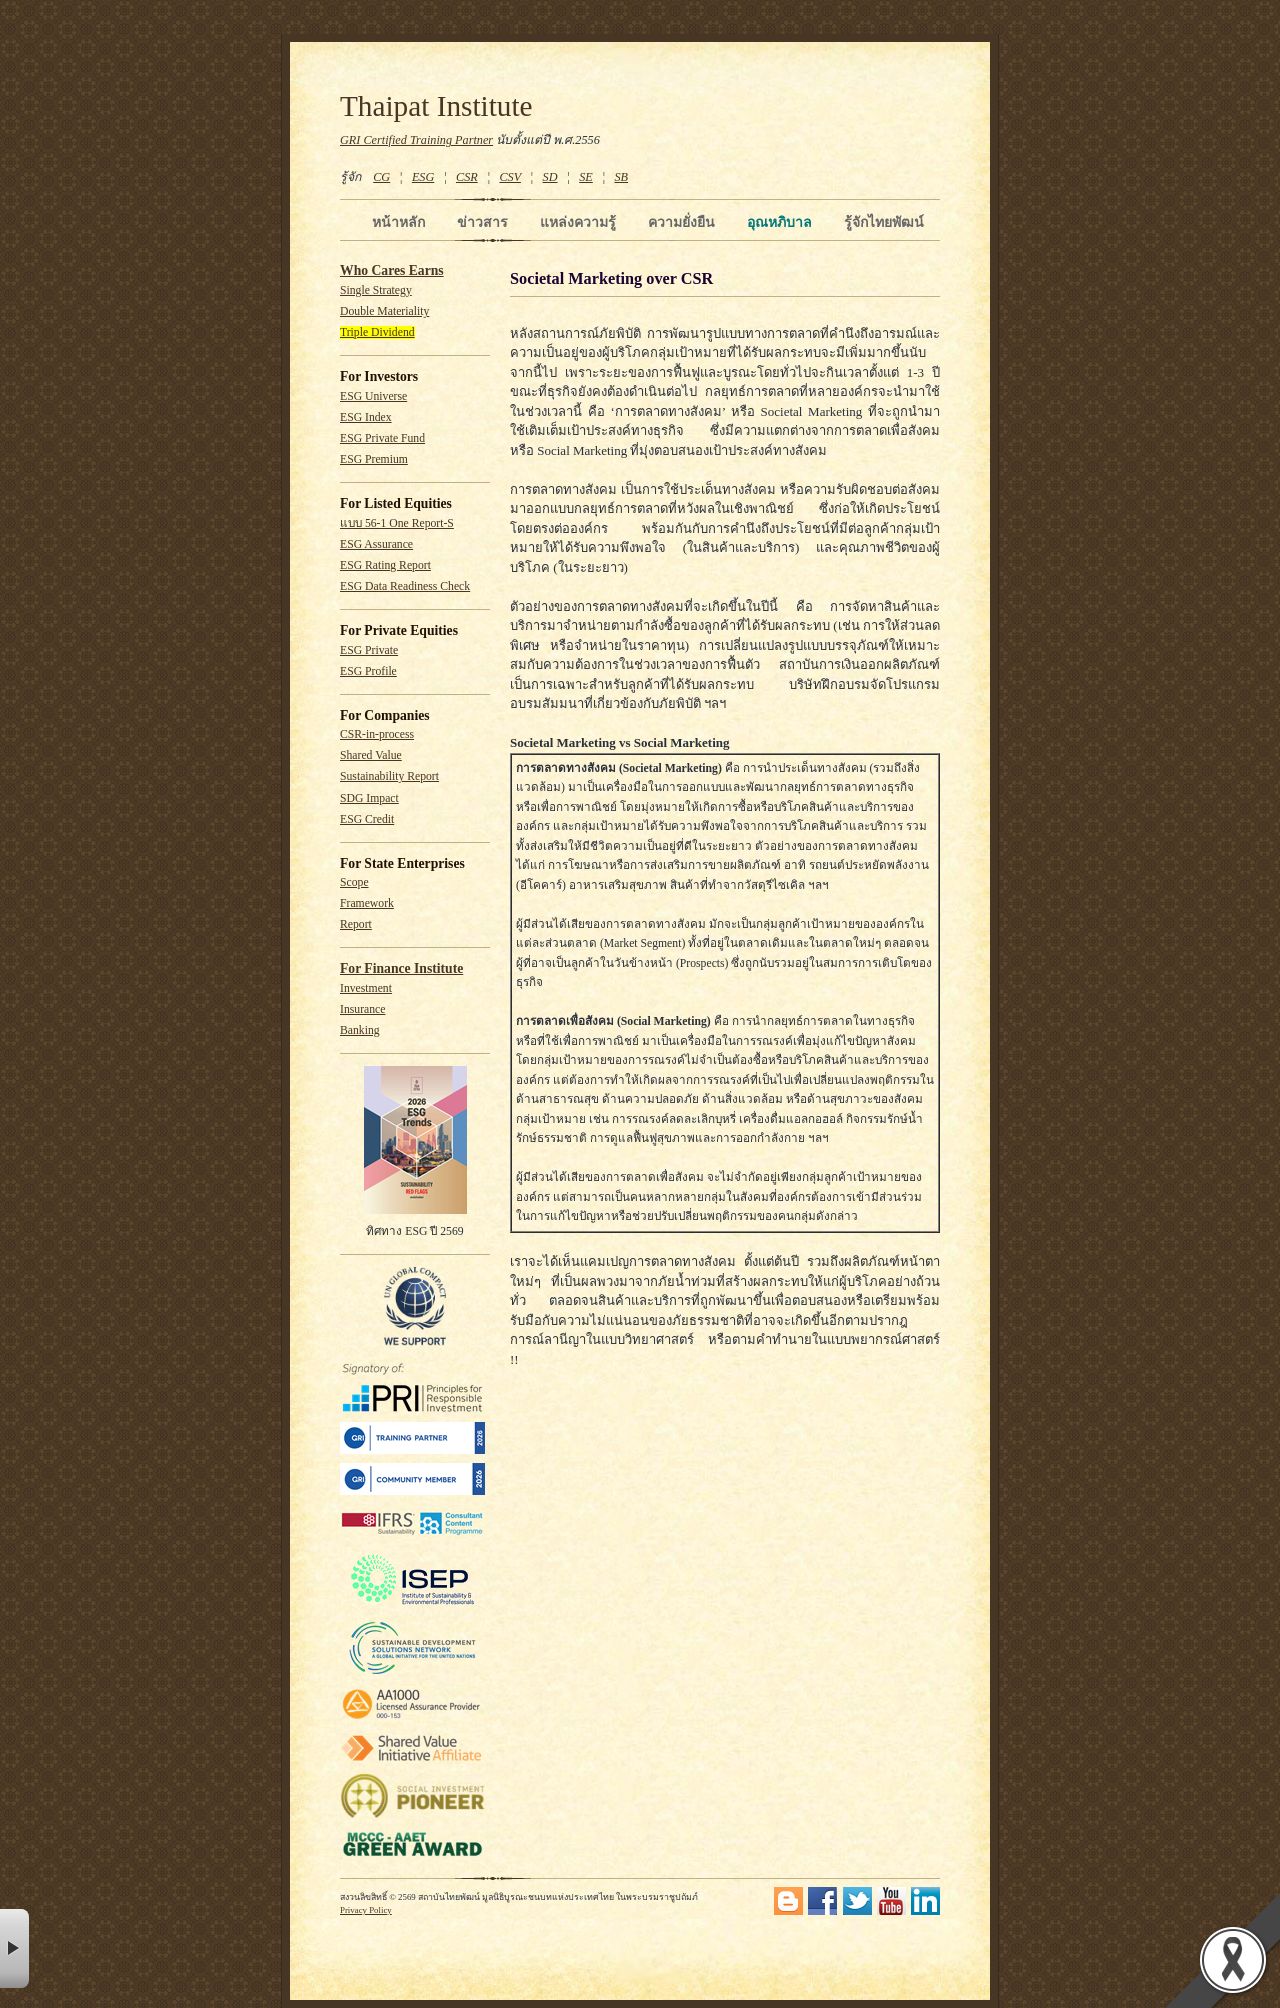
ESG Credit (367, 819)
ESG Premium (374, 459)
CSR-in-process (377, 734)
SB (622, 177)
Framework (367, 903)
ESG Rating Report (385, 565)
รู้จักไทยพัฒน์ (884, 222)
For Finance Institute (401, 968)
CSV (510, 177)
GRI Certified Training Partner (416, 140)
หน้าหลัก (398, 222)
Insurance (362, 1009)
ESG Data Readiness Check (405, 586)
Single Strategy (376, 290)
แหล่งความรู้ (578, 222)
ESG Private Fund (382, 438)
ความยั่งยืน (681, 222)
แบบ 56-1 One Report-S (397, 523)
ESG (423, 177)
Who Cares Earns (392, 270)
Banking (360, 1030)
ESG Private (369, 650)
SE (586, 177)
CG (381, 177)
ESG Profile (368, 671)
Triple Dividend (377, 332)
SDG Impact (369, 798)
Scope (354, 882)
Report (356, 924)
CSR (467, 177)
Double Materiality (384, 311)
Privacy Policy (366, 1910)
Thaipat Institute (436, 106)
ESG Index (366, 417)
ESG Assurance (376, 544)
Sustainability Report (389, 776)
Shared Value (371, 755)
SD (550, 177)
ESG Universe (373, 396)
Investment (366, 988)
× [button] (14, 1948)
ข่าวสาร (482, 222)
